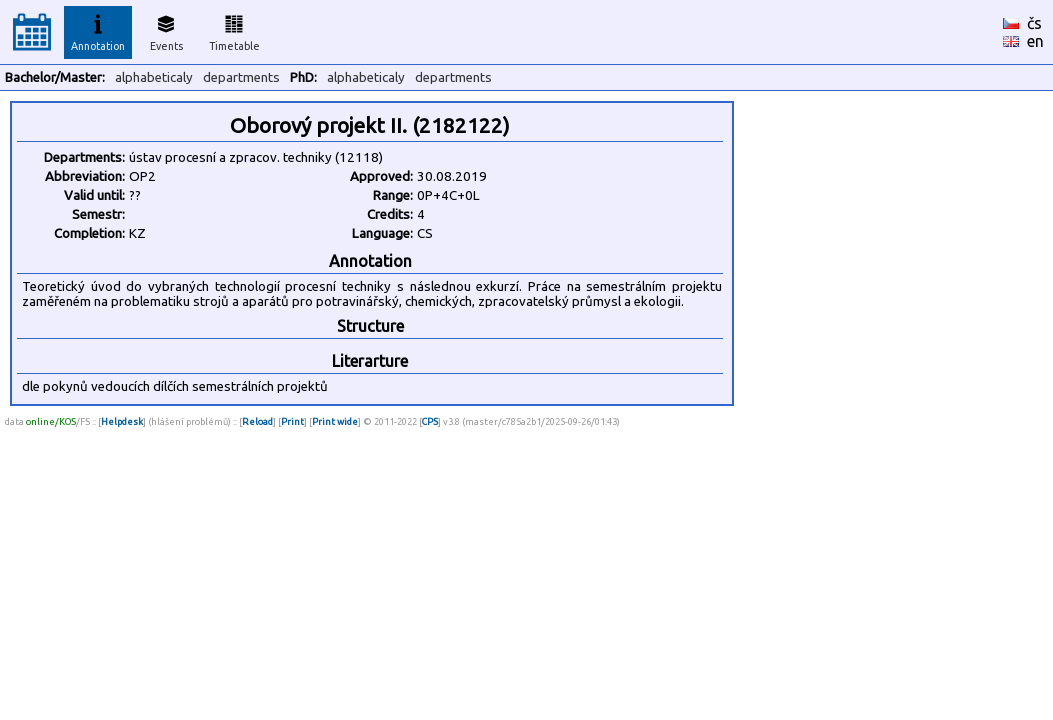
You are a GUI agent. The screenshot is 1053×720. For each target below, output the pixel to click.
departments (241, 77)
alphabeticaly (154, 77)
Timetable (234, 30)
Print (292, 421)
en (1035, 41)
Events (166, 30)
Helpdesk (122, 421)
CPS (430, 421)
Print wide (335, 421)
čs (1034, 23)
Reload (257, 421)
